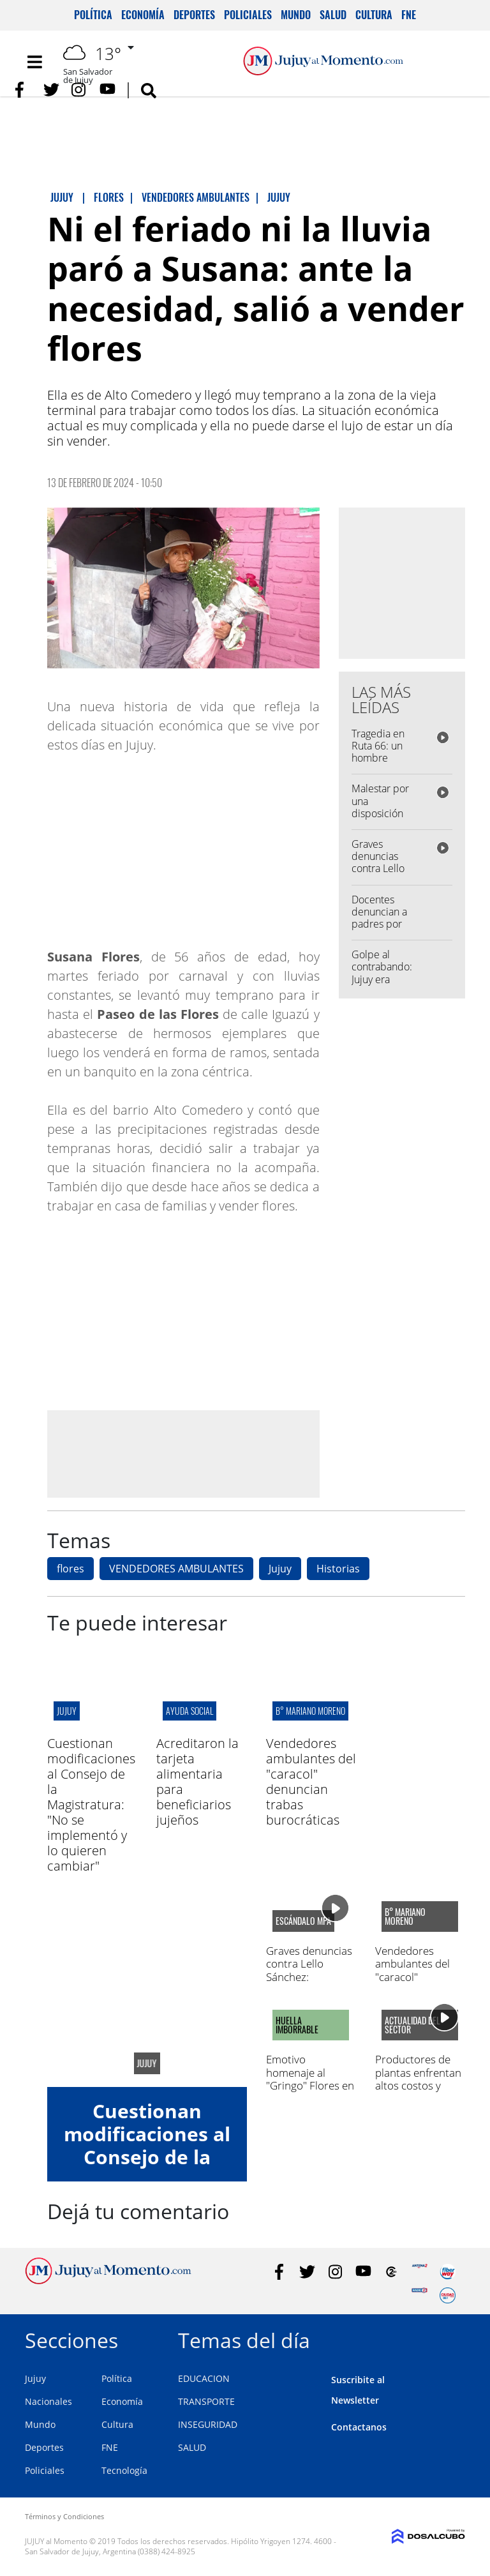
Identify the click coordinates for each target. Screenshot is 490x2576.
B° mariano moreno (310, 1710)
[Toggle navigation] (34, 62)
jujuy (67, 1710)
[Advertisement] (183, 1454)
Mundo (296, 14)
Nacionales (48, 2401)
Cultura (373, 14)
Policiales (248, 14)
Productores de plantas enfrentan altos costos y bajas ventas (418, 2078)
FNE (408, 14)
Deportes (194, 14)
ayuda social (189, 1710)
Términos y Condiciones (64, 2516)
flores (70, 1569)
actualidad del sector (412, 2025)
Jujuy (280, 1569)
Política (93, 14)
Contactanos (359, 2427)
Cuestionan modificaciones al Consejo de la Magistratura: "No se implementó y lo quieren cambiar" (91, 1804)
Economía (143, 14)
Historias (338, 1569)
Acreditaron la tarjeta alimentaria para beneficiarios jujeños (197, 1781)
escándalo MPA (303, 1921)
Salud (333, 14)
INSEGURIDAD (207, 2424)
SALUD (192, 2447)
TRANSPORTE (206, 2401)
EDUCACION (204, 2378)
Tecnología (124, 2470)
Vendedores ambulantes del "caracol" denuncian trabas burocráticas (311, 1781)
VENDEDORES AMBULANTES (176, 1569)
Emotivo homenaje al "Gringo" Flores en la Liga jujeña (310, 2078)
